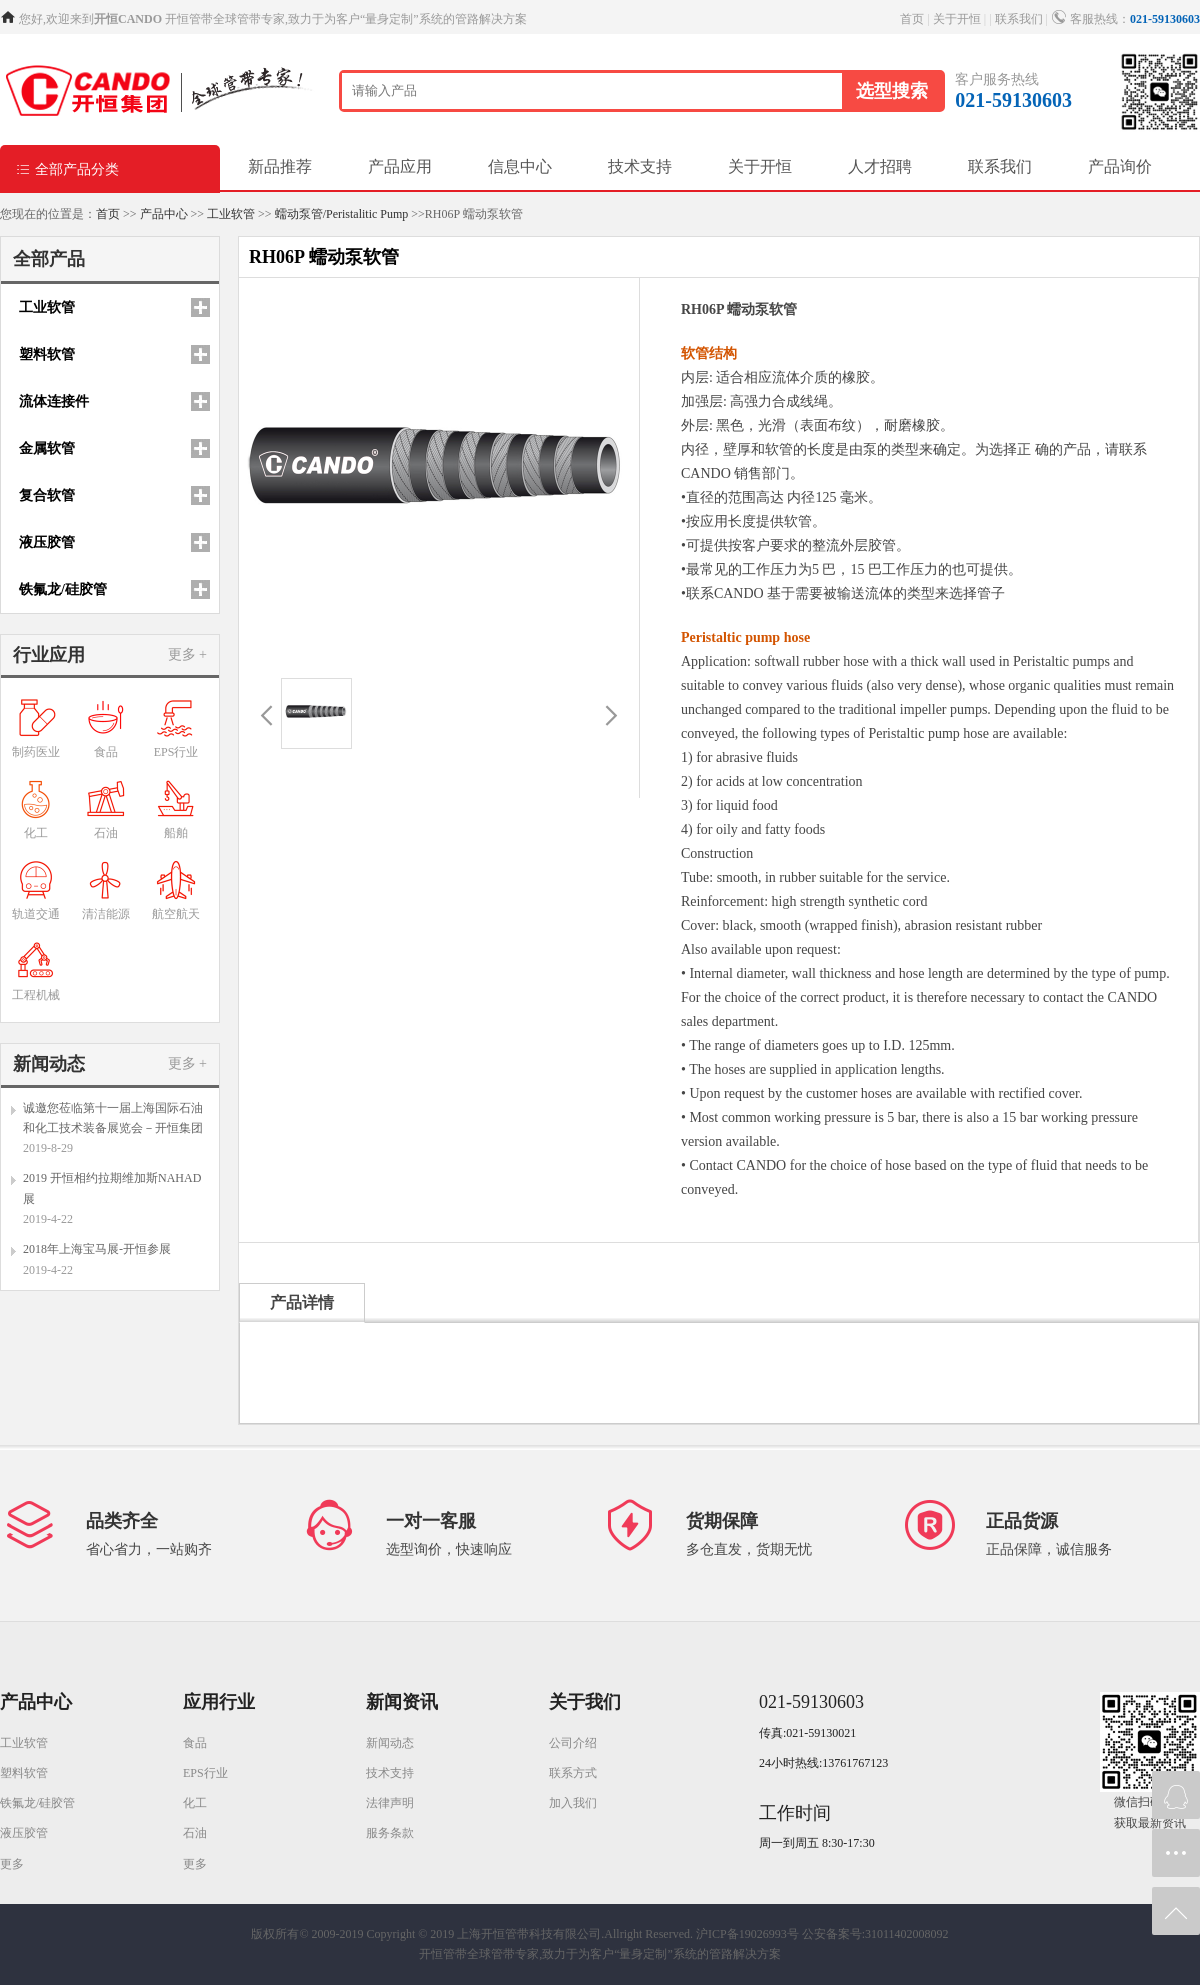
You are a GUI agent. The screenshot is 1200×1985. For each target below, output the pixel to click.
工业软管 (231, 214)
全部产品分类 (67, 168)
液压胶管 (24, 1833)
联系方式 (573, 1773)
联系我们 (1019, 19)
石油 (195, 1833)
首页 (912, 19)
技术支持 (640, 166)
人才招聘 (880, 166)
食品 (195, 1743)
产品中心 (164, 214)
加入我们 (573, 1803)
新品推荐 (280, 166)
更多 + (187, 654)
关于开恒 (957, 19)
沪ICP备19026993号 (747, 1934)
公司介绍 (573, 1743)
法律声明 (390, 1803)
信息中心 (520, 166)
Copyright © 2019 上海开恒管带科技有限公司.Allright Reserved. (530, 1934)
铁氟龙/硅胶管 (37, 1803)
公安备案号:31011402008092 (875, 1934)
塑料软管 (24, 1773)
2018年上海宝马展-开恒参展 (97, 1249)
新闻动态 (390, 1743)
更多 (12, 1864)
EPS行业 (205, 1773)
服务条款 (390, 1833)
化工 (195, 1803)
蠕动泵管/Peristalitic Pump (342, 214)
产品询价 (1120, 166)
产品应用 (400, 166)
